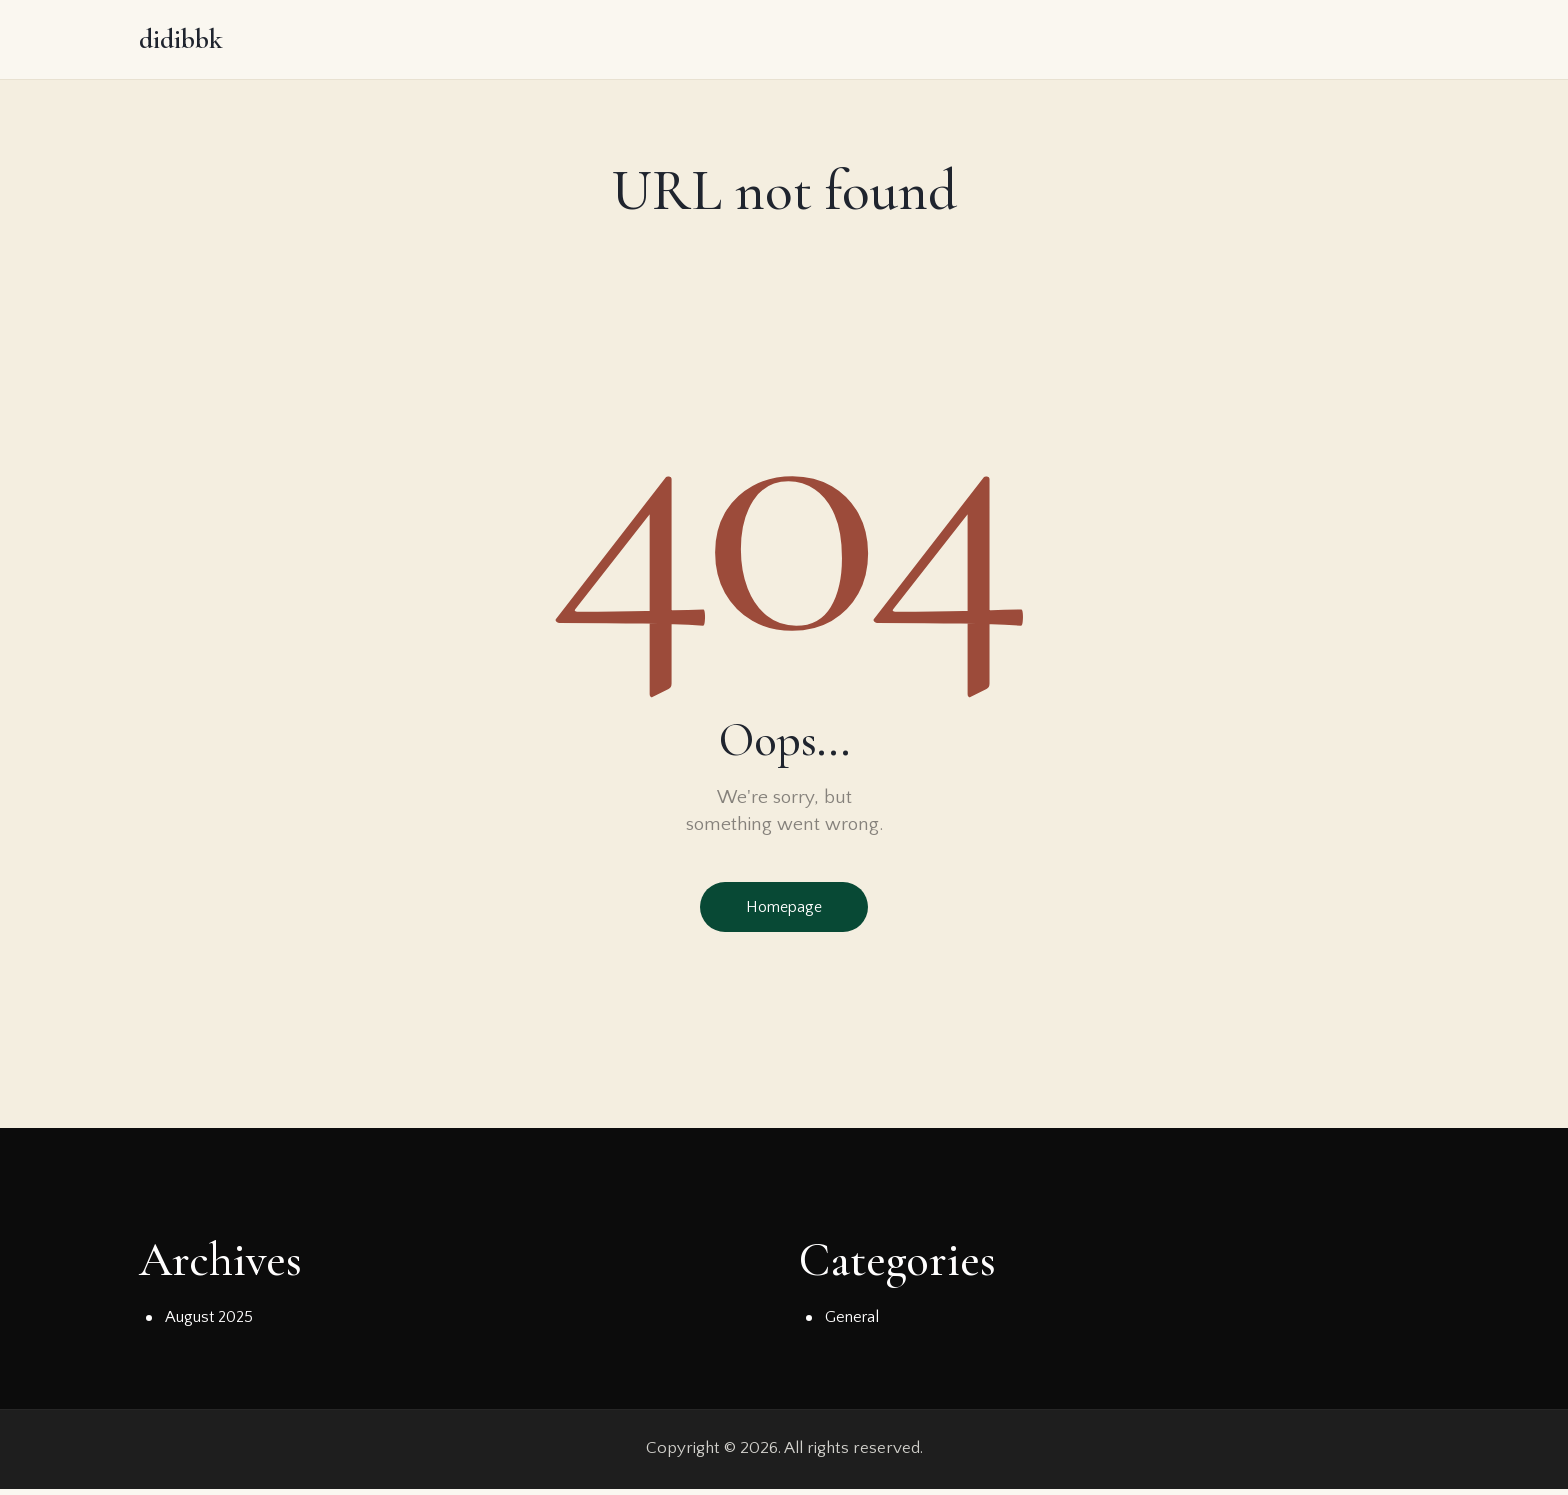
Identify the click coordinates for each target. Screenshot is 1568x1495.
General (853, 1324)
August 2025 (211, 1324)
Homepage (784, 911)
